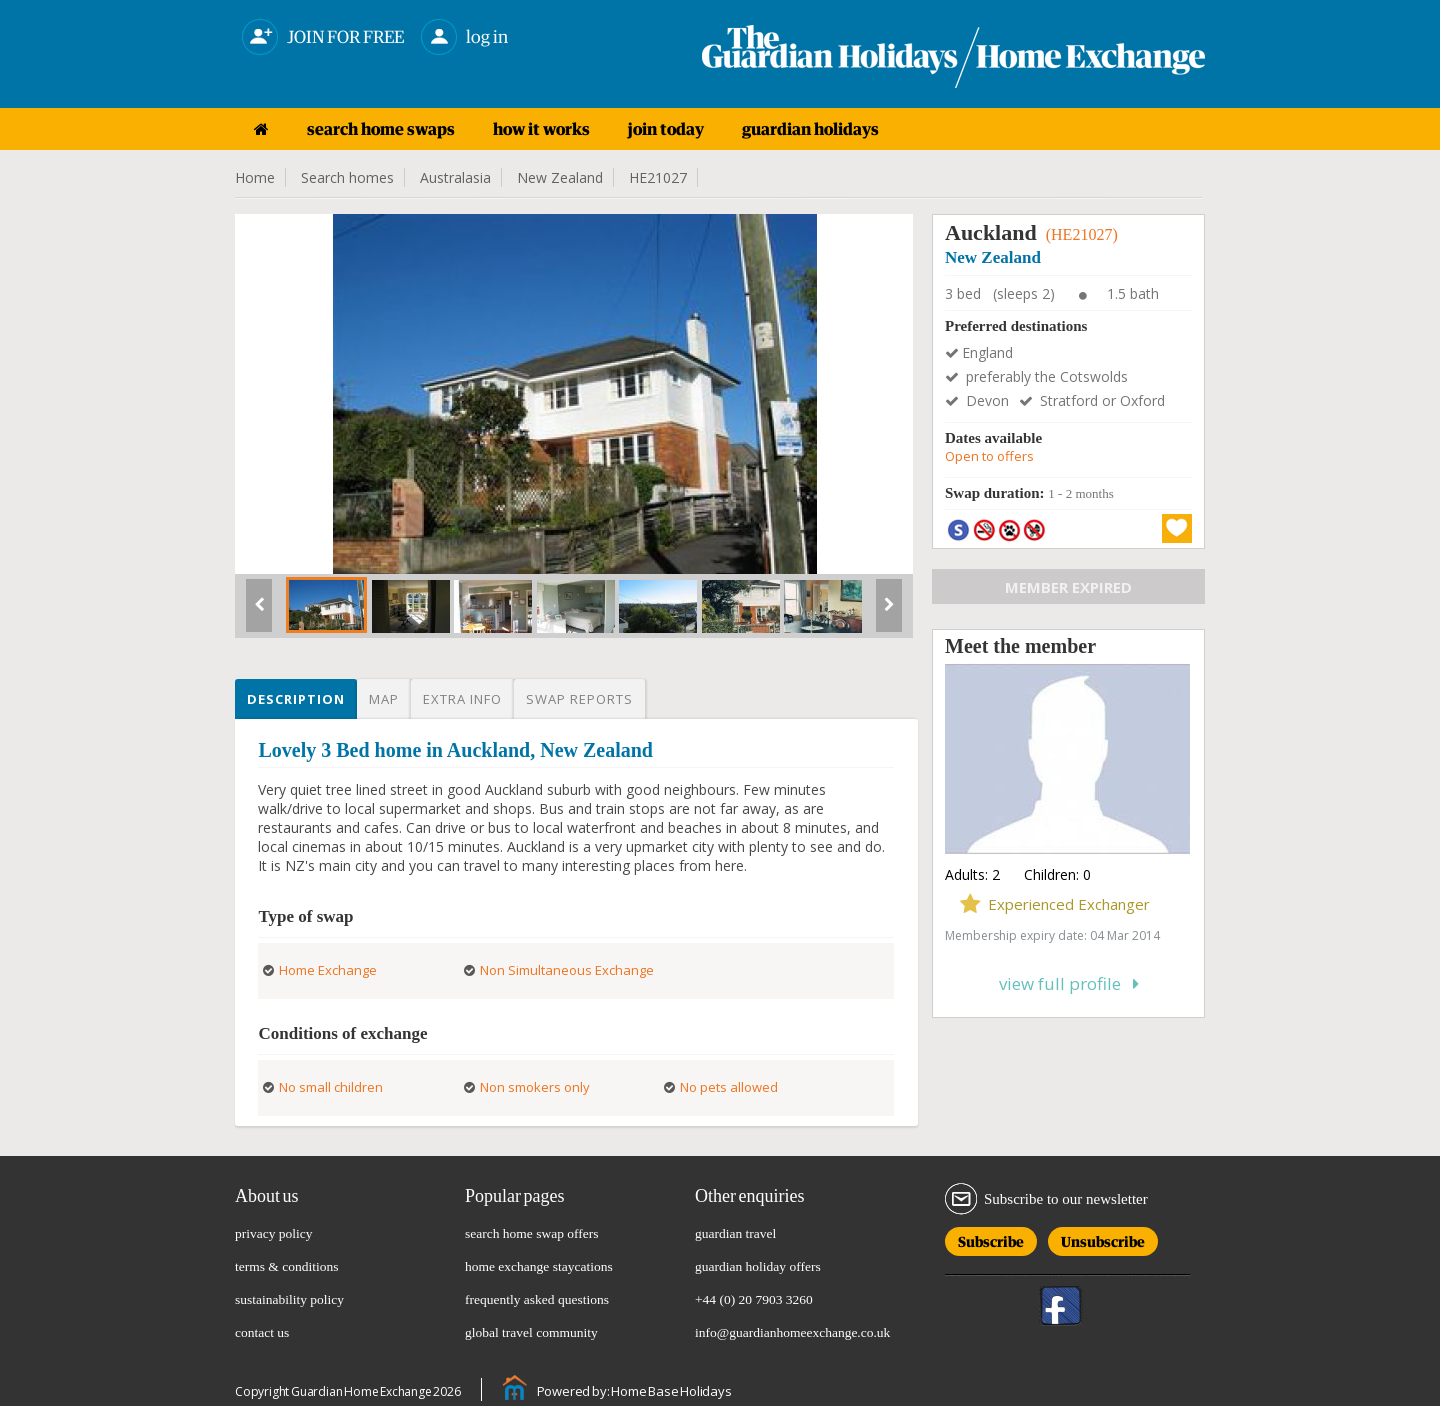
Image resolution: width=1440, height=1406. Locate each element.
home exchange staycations (539, 1266)
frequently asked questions (537, 1299)
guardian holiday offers (758, 1266)
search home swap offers (532, 1233)
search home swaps (381, 129)
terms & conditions (287, 1266)
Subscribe (991, 1238)
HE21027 (658, 177)
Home (255, 177)
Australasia (455, 177)
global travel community (531, 1332)
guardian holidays (810, 129)
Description (296, 699)
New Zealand (560, 177)
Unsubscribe (1103, 1238)
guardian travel (735, 1233)
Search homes (347, 177)
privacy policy (274, 1233)
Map (384, 699)
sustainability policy (289, 1299)
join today (666, 129)
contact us (262, 1332)
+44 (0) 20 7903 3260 (754, 1299)
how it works (541, 129)
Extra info (462, 699)
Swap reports (579, 699)
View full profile (1069, 983)
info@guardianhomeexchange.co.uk (792, 1332)
